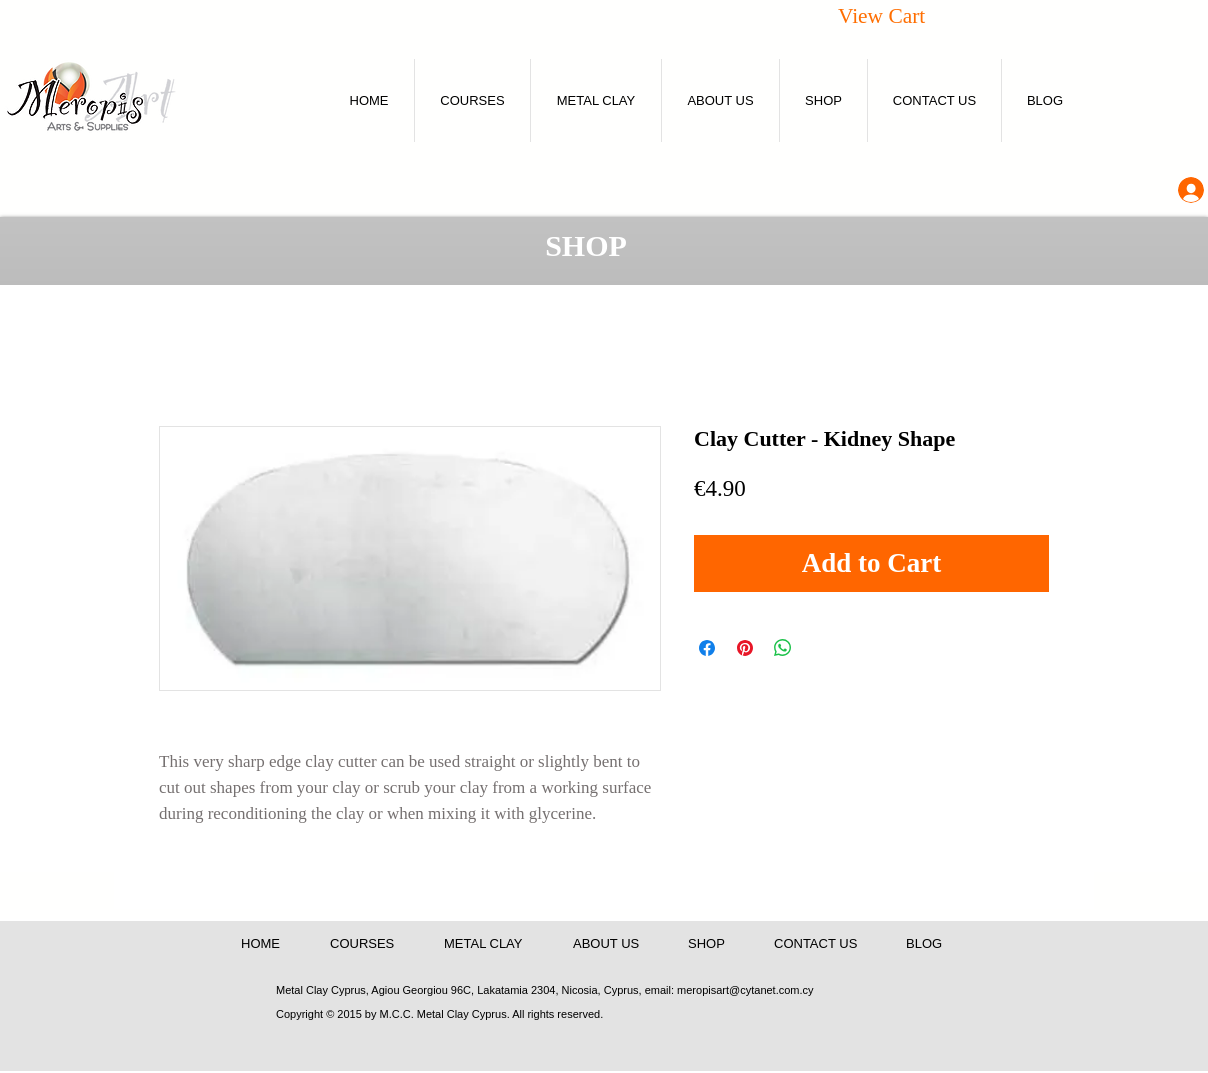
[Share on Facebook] (707, 648)
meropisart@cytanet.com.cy (745, 990)
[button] (904, 15)
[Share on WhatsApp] (783, 648)
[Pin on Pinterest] (745, 648)
